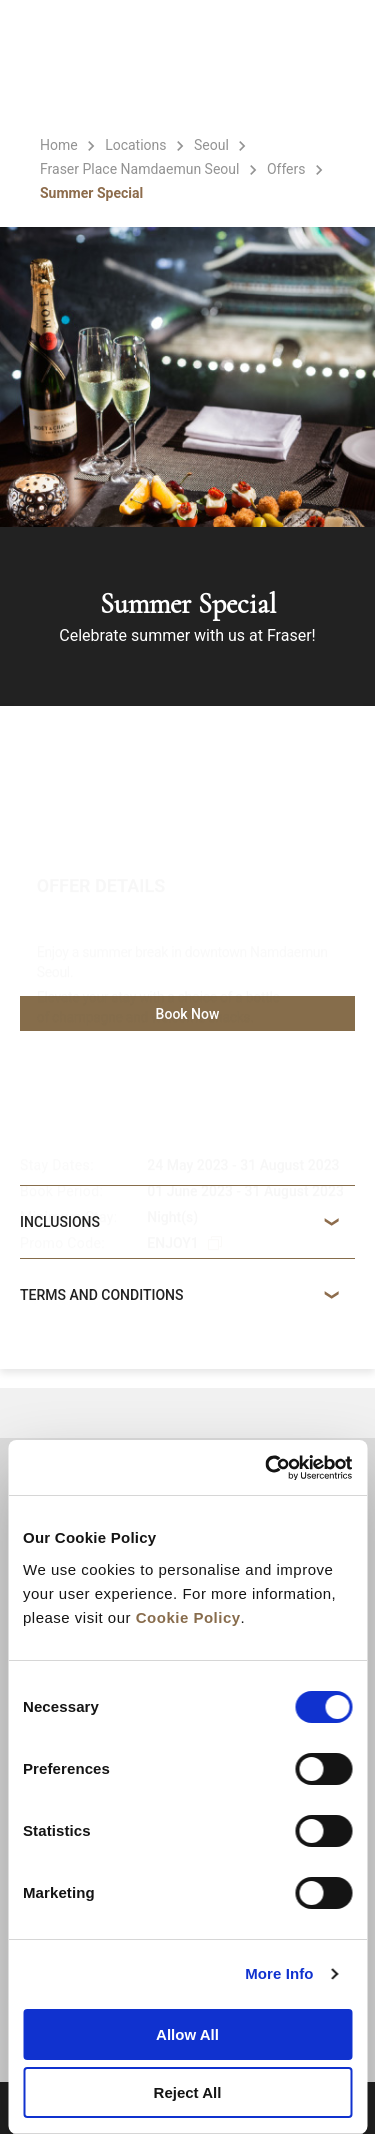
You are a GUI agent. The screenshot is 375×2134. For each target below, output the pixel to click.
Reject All (188, 2092)
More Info (279, 1973)
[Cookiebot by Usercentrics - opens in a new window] (267, 1468)
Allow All (187, 2034)
